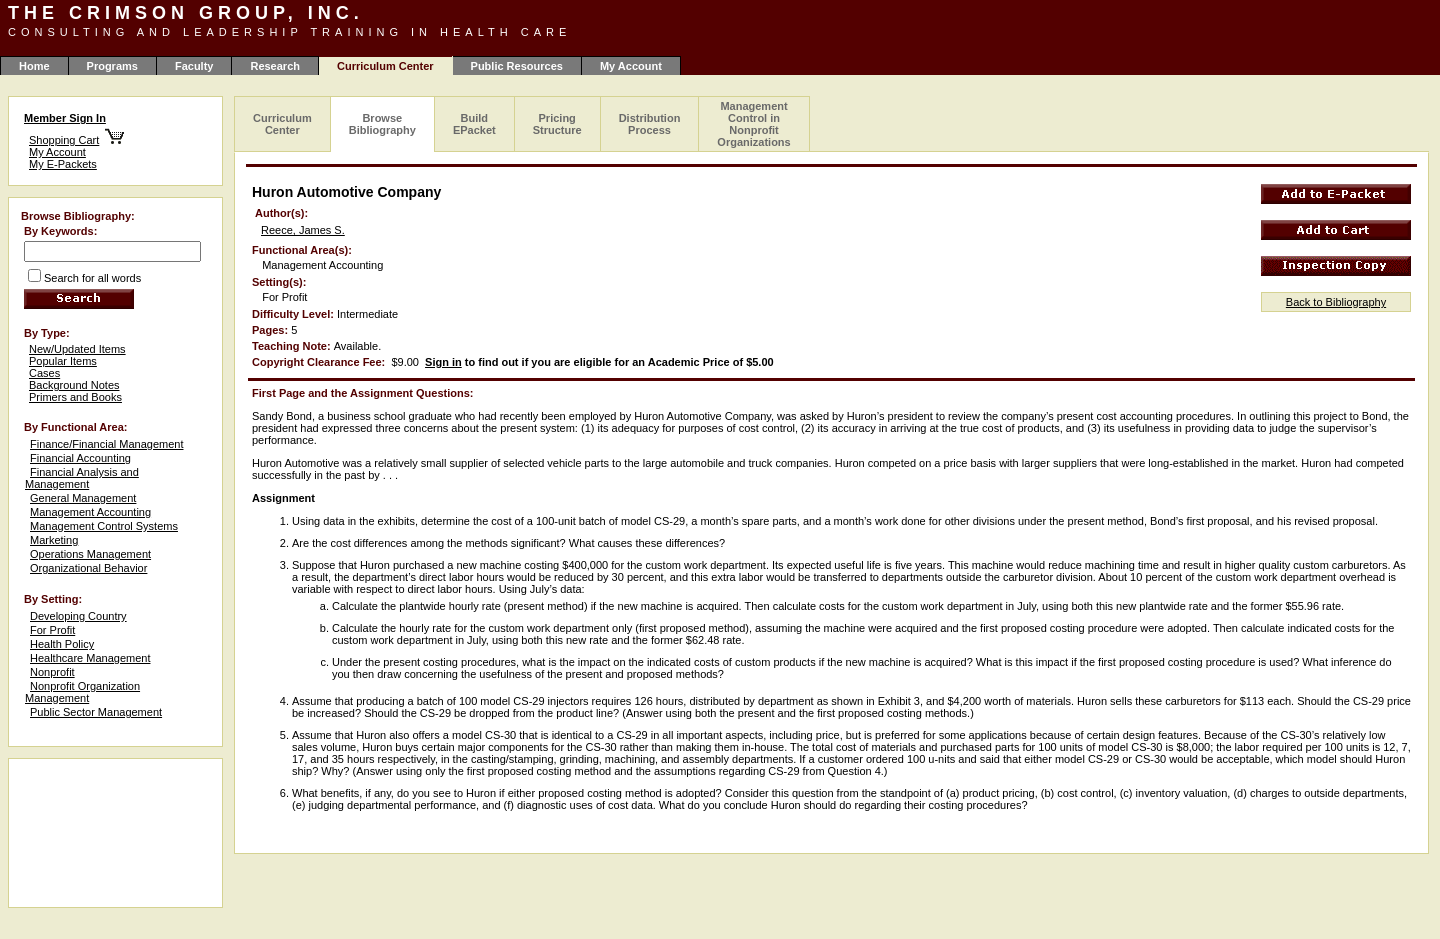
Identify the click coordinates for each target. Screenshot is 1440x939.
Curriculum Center (282, 124)
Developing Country (78, 616)
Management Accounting (90, 512)
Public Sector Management (96, 712)
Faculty (194, 66)
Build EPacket (474, 124)
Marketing (54, 540)
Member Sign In (65, 118)
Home (34, 66)
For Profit (52, 630)
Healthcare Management (90, 658)
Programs (112, 66)
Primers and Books (75, 397)
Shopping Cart (64, 140)
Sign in (443, 362)
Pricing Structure (557, 124)
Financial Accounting (80, 458)
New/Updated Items (77, 349)
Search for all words (92, 278)
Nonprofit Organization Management (82, 692)
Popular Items (63, 361)
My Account (631, 66)
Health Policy (62, 644)
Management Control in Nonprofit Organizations (753, 124)
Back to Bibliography (1336, 302)
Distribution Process (650, 124)
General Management (83, 498)
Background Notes (74, 385)
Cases (44, 373)
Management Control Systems (104, 526)
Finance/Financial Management (106, 444)
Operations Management (90, 554)
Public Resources (517, 66)
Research (275, 66)
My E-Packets (63, 164)
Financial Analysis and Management (82, 478)
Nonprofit (52, 672)
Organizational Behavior (88, 568)
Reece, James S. (303, 230)
